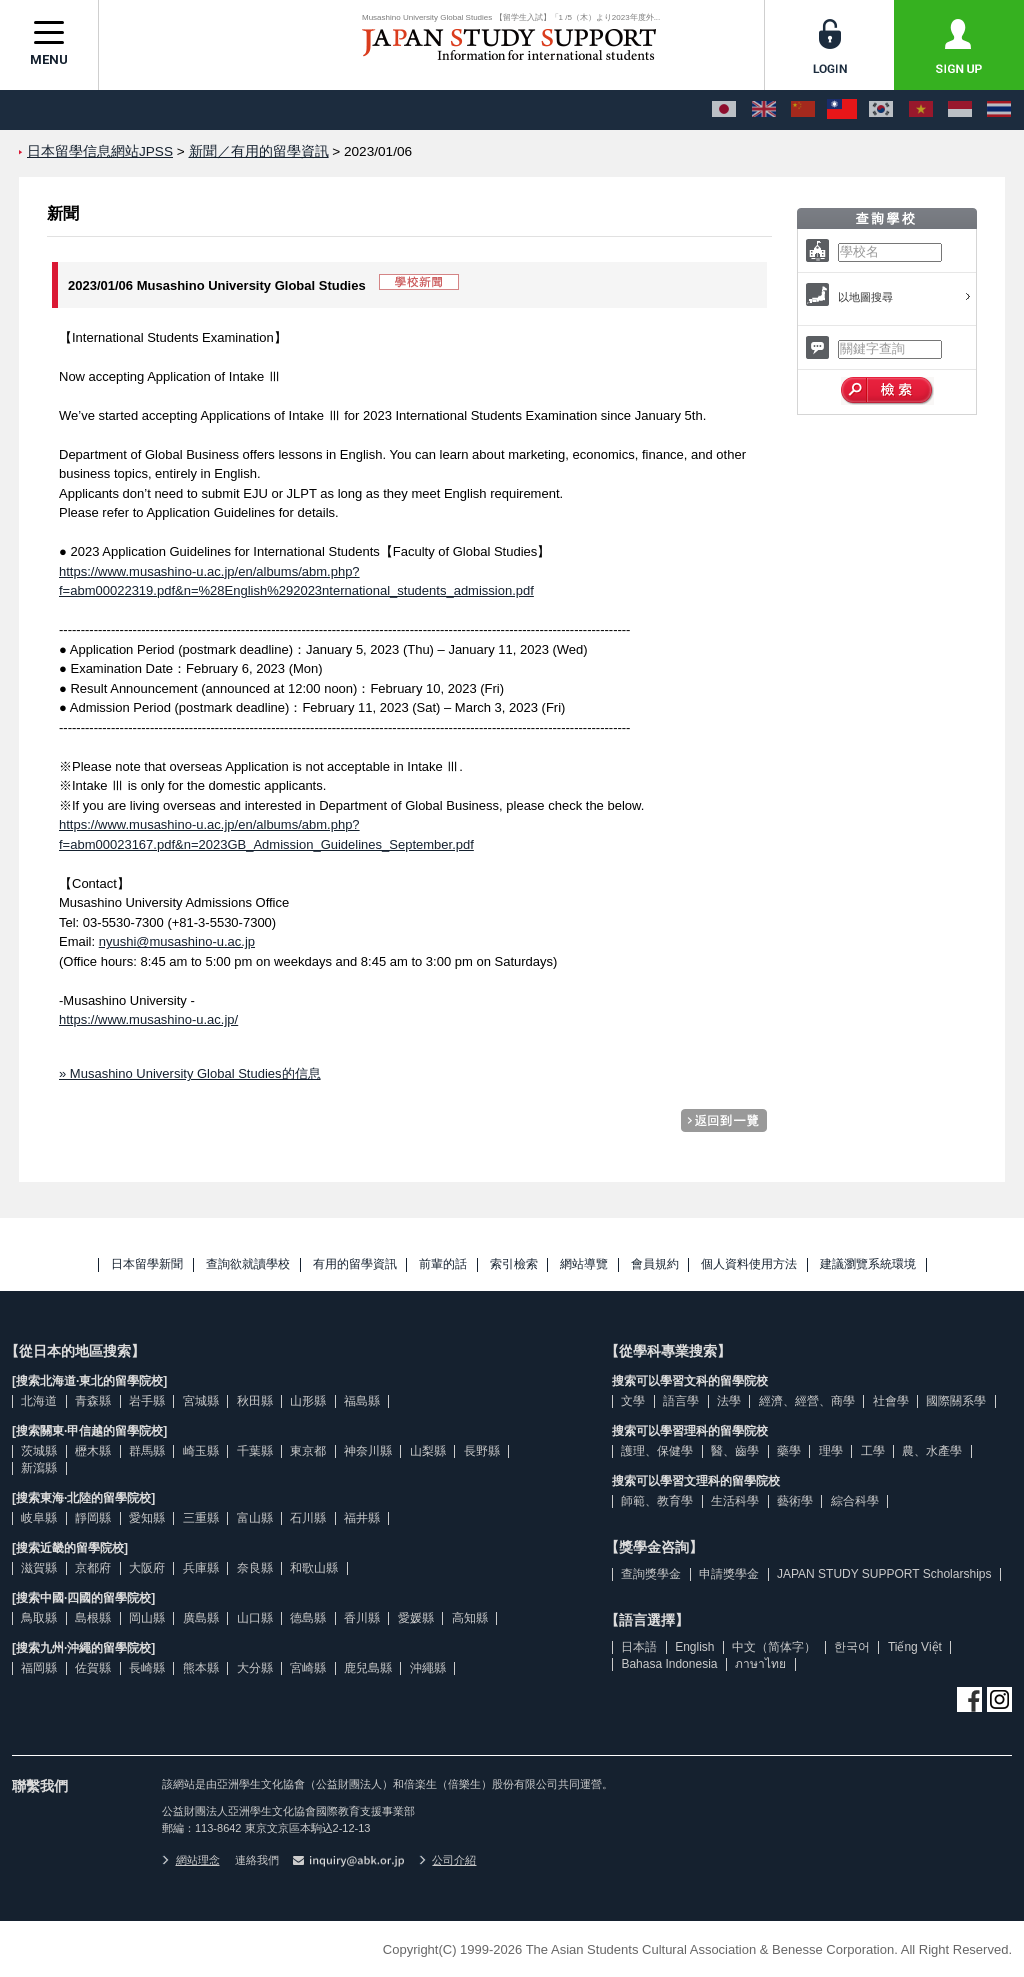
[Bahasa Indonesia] (960, 110)
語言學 (681, 1401)
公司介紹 (448, 1860)
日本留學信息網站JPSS (100, 151)
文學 (633, 1401)
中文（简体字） (774, 1647)
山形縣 (308, 1401)
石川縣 (308, 1518)
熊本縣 (201, 1668)
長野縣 (482, 1451)
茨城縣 (39, 1451)
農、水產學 (932, 1451)
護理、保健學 (657, 1451)
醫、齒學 (735, 1451)
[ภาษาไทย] (999, 110)
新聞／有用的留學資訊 (259, 151)
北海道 (39, 1401)
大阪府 (147, 1568)
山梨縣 (428, 1451)
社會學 (891, 1401)
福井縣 (362, 1518)
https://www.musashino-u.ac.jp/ (148, 1019)
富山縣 (255, 1518)
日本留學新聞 (147, 1264)
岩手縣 (147, 1401)
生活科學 (735, 1501)
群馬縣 (147, 1451)
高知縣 (470, 1618)
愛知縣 (147, 1518)
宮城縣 (201, 1401)
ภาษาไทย (760, 1664)
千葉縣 (255, 1451)
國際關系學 (956, 1401)
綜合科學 (855, 1501)
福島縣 (362, 1401)
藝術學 (795, 1501)
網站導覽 (584, 1264)
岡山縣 (147, 1618)
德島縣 (308, 1618)
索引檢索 (514, 1264)
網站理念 (191, 1860)
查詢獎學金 (651, 1574)
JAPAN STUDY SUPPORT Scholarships (884, 1574)
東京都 (308, 1451)
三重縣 (201, 1518)
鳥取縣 (39, 1618)
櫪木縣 (93, 1451)
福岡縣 (39, 1668)
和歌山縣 (314, 1568)
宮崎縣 (308, 1668)
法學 (729, 1401)
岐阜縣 (39, 1518)
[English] (764, 110)
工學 (873, 1451)
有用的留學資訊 (355, 1264)
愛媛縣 (416, 1618)
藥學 (789, 1451)
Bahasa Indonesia (669, 1664)
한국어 (852, 1647)
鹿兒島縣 (368, 1668)
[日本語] (724, 110)
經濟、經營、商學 (807, 1401)
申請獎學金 (729, 1574)
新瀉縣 (39, 1468)
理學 (831, 1451)
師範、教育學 (657, 1501)
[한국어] (881, 110)
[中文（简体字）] (803, 110)
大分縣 (255, 1668)
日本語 (639, 1647)
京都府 (93, 1568)
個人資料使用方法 (749, 1264)
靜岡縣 (93, 1518)
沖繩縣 (428, 1668)
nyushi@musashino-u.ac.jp (177, 941)
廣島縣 (201, 1618)
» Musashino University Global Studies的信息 (190, 1073)
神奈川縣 (368, 1451)
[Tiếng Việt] (921, 110)
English (694, 1647)
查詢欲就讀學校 (248, 1264)
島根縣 (93, 1618)
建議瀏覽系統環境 (868, 1264)
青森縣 (93, 1401)
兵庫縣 (201, 1568)
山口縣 (255, 1618)
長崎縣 (147, 1668)
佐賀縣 (93, 1668)
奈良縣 (255, 1568)
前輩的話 (443, 1264)
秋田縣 (255, 1401)
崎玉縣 (201, 1451)
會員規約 (655, 1264)
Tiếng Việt (915, 1647)
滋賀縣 (39, 1568)
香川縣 (362, 1618)
